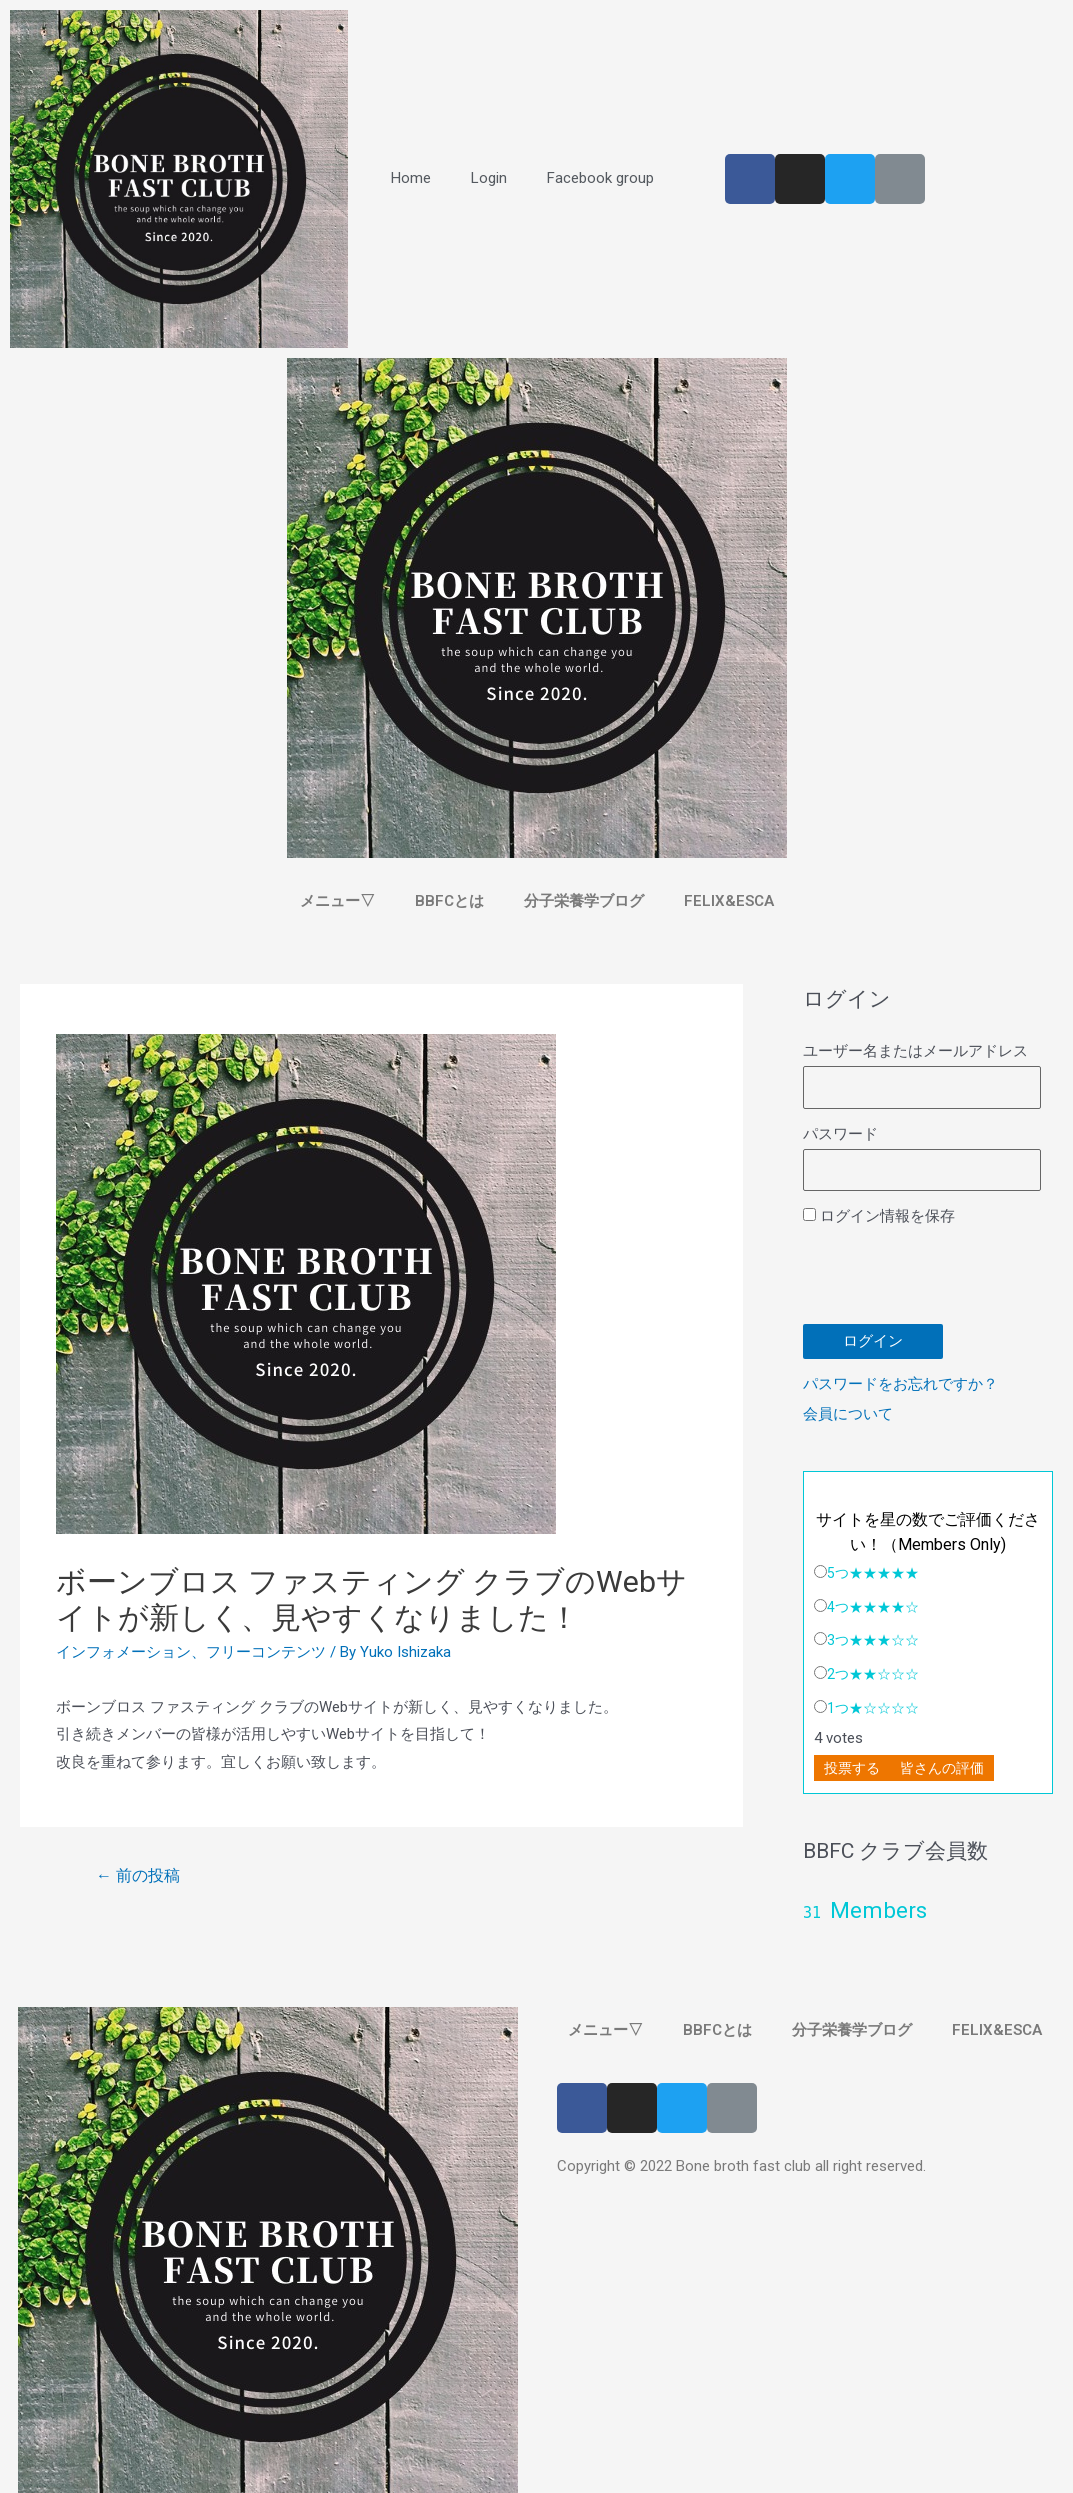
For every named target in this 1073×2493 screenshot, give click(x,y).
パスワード (840, 1134)
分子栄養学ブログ (584, 901)
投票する (852, 1768)
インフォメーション (123, 1652)
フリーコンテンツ (266, 1652)
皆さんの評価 (942, 1768)
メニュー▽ (337, 901)
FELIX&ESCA (729, 901)
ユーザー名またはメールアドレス (915, 1051)
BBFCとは (449, 901)
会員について (848, 1414)
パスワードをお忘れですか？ (900, 1384)
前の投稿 (138, 1875)
